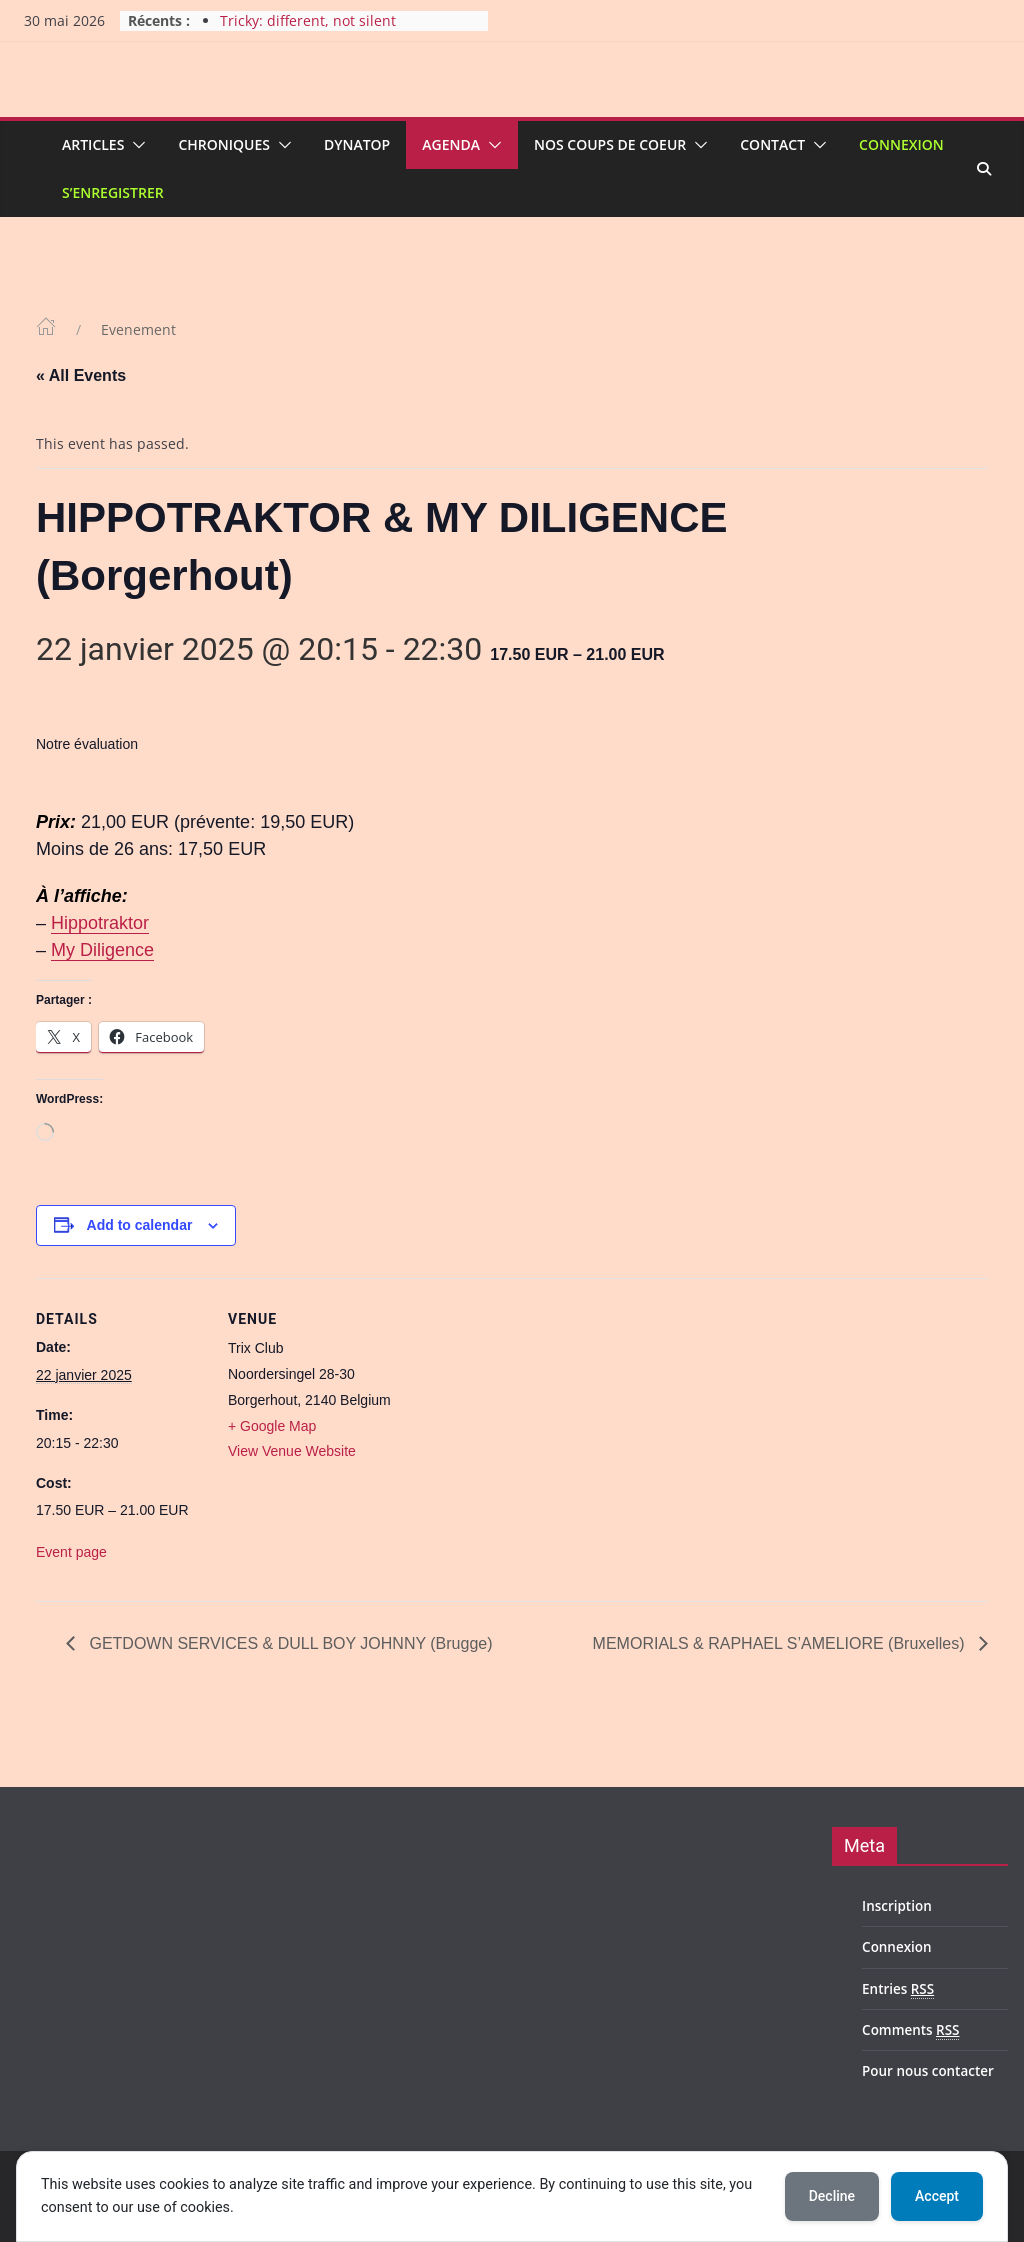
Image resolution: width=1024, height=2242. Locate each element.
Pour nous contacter (928, 2071)
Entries (898, 1989)
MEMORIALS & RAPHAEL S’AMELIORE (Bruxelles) (781, 1643)
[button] (135, 145)
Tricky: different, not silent (308, 20)
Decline (832, 2196)
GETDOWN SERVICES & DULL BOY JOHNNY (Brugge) (289, 1643)
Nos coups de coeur (610, 144)
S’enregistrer (113, 192)
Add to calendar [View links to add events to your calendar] (140, 1225)
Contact (772, 144)
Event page (71, 1552)
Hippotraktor (100, 923)
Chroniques (224, 144)
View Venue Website (292, 1451)
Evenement (138, 329)
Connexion (901, 144)
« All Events (81, 375)
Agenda (451, 144)
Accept (937, 2196)
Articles (93, 144)
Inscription (897, 1906)
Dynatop (357, 144)
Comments (910, 2030)
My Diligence (102, 950)
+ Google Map (272, 1426)
